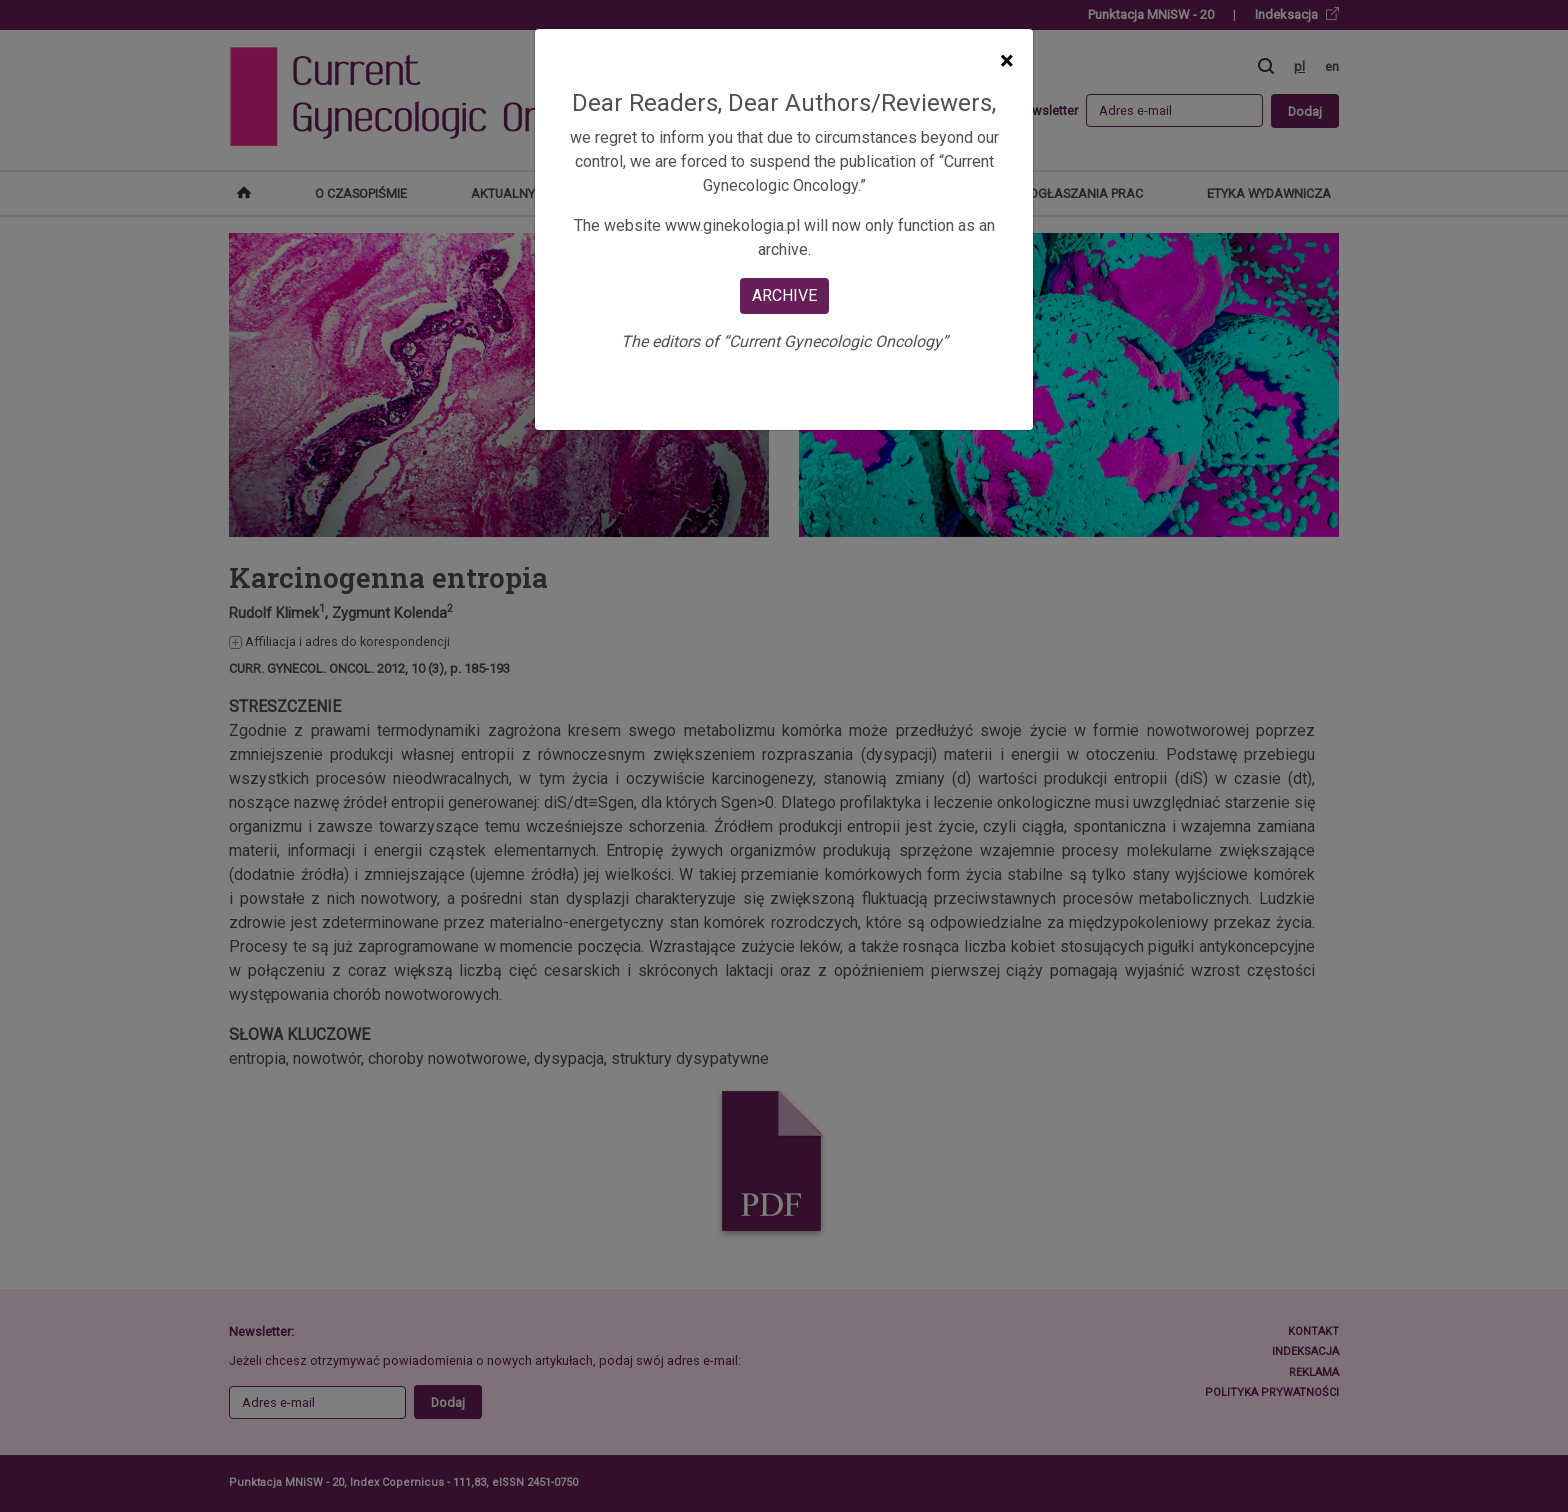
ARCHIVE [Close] (784, 295)
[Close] (1006, 61)
